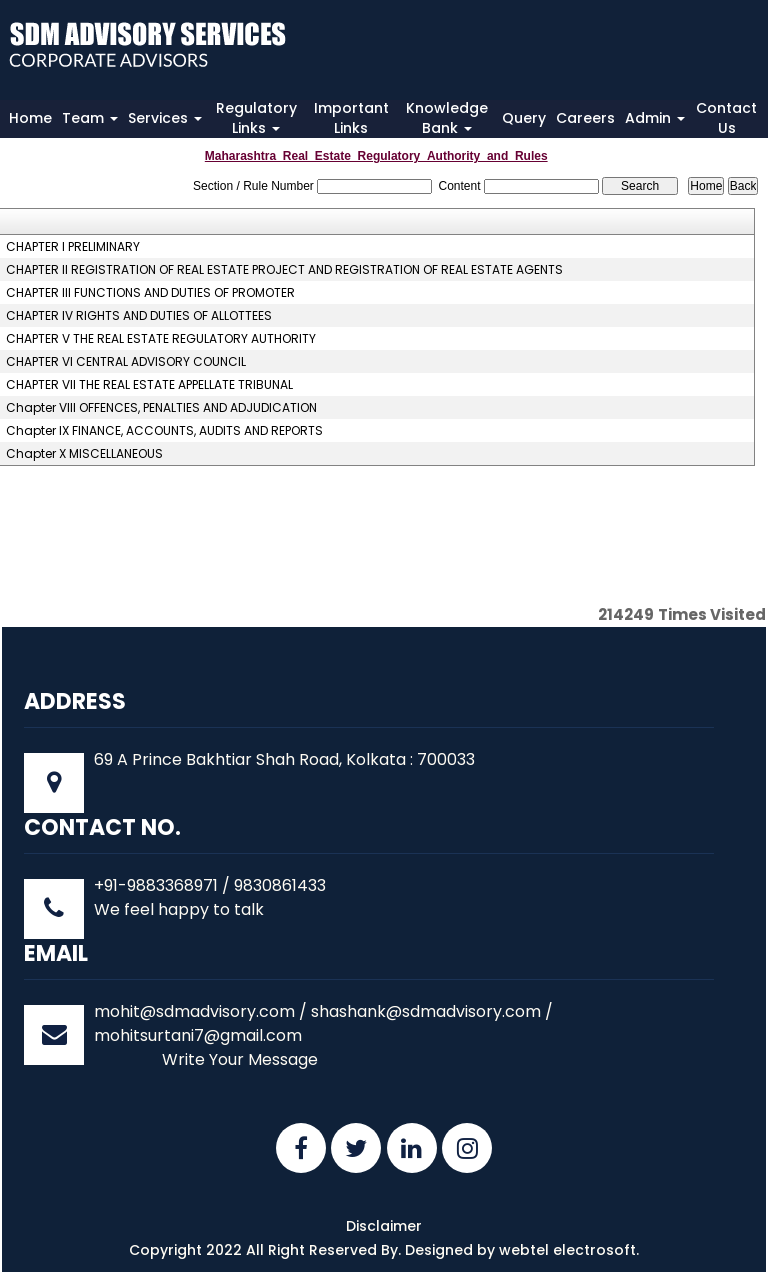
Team (90, 118)
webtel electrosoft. (569, 1250)
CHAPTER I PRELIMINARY (73, 247)
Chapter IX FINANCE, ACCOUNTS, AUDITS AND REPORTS (164, 431)
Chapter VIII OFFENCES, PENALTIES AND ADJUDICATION (161, 408)
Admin (655, 118)
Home (30, 118)
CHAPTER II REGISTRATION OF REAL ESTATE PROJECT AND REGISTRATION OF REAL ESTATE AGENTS (284, 270)
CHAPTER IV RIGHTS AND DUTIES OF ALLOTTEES (139, 316)
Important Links (351, 118)
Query (524, 118)
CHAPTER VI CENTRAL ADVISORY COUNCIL (126, 362)
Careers (585, 118)
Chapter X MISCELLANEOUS (84, 454)
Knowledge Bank (447, 118)
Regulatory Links (256, 118)
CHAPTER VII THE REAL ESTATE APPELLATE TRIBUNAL (149, 385)
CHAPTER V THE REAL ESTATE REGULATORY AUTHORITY (161, 339)
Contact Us (726, 118)
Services (165, 118)
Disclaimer (384, 1226)
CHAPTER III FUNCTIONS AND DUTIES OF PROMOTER (150, 293)
